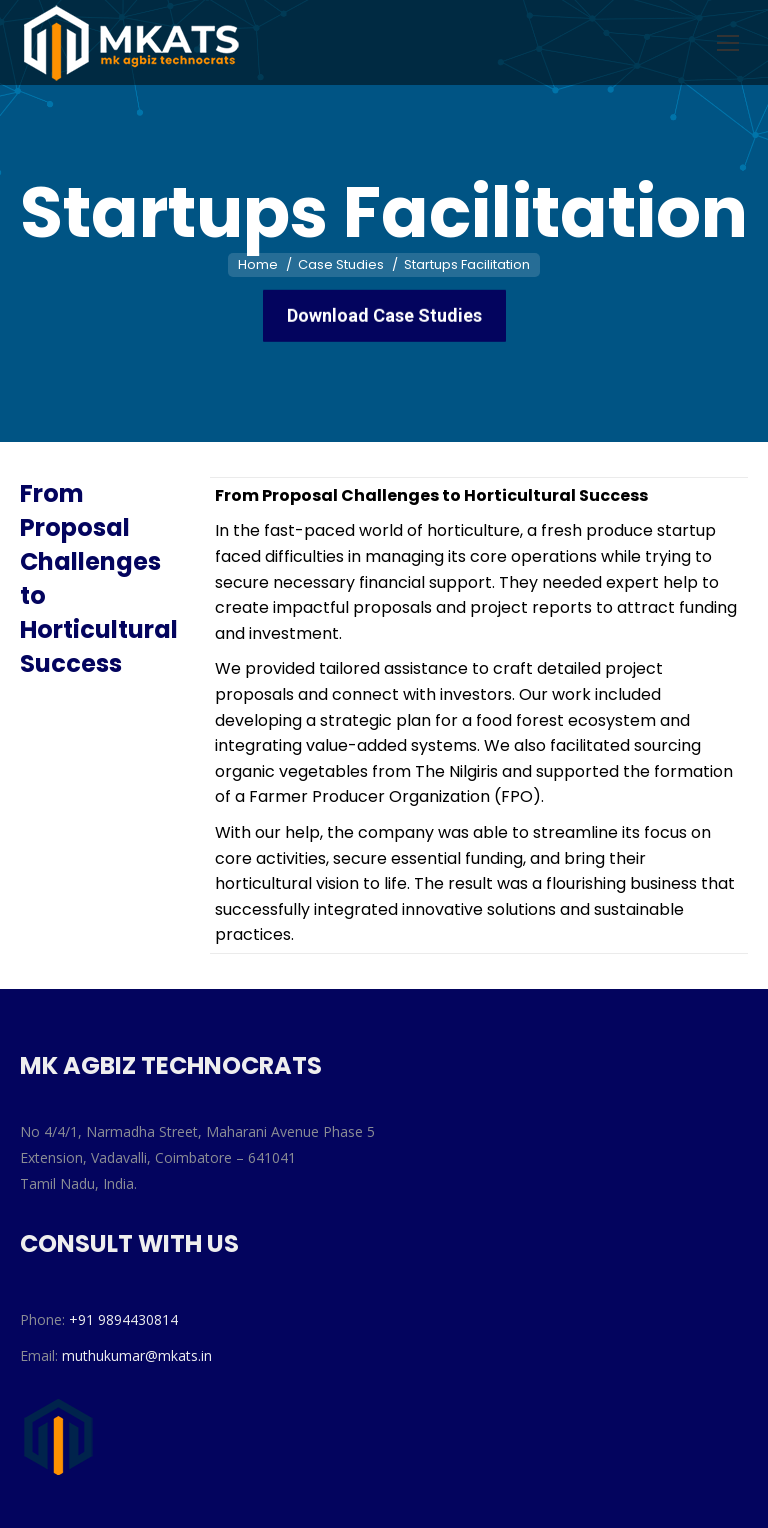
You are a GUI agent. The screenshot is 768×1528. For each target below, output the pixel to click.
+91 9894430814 (123, 1319)
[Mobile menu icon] (728, 43)
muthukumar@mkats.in (137, 1355)
